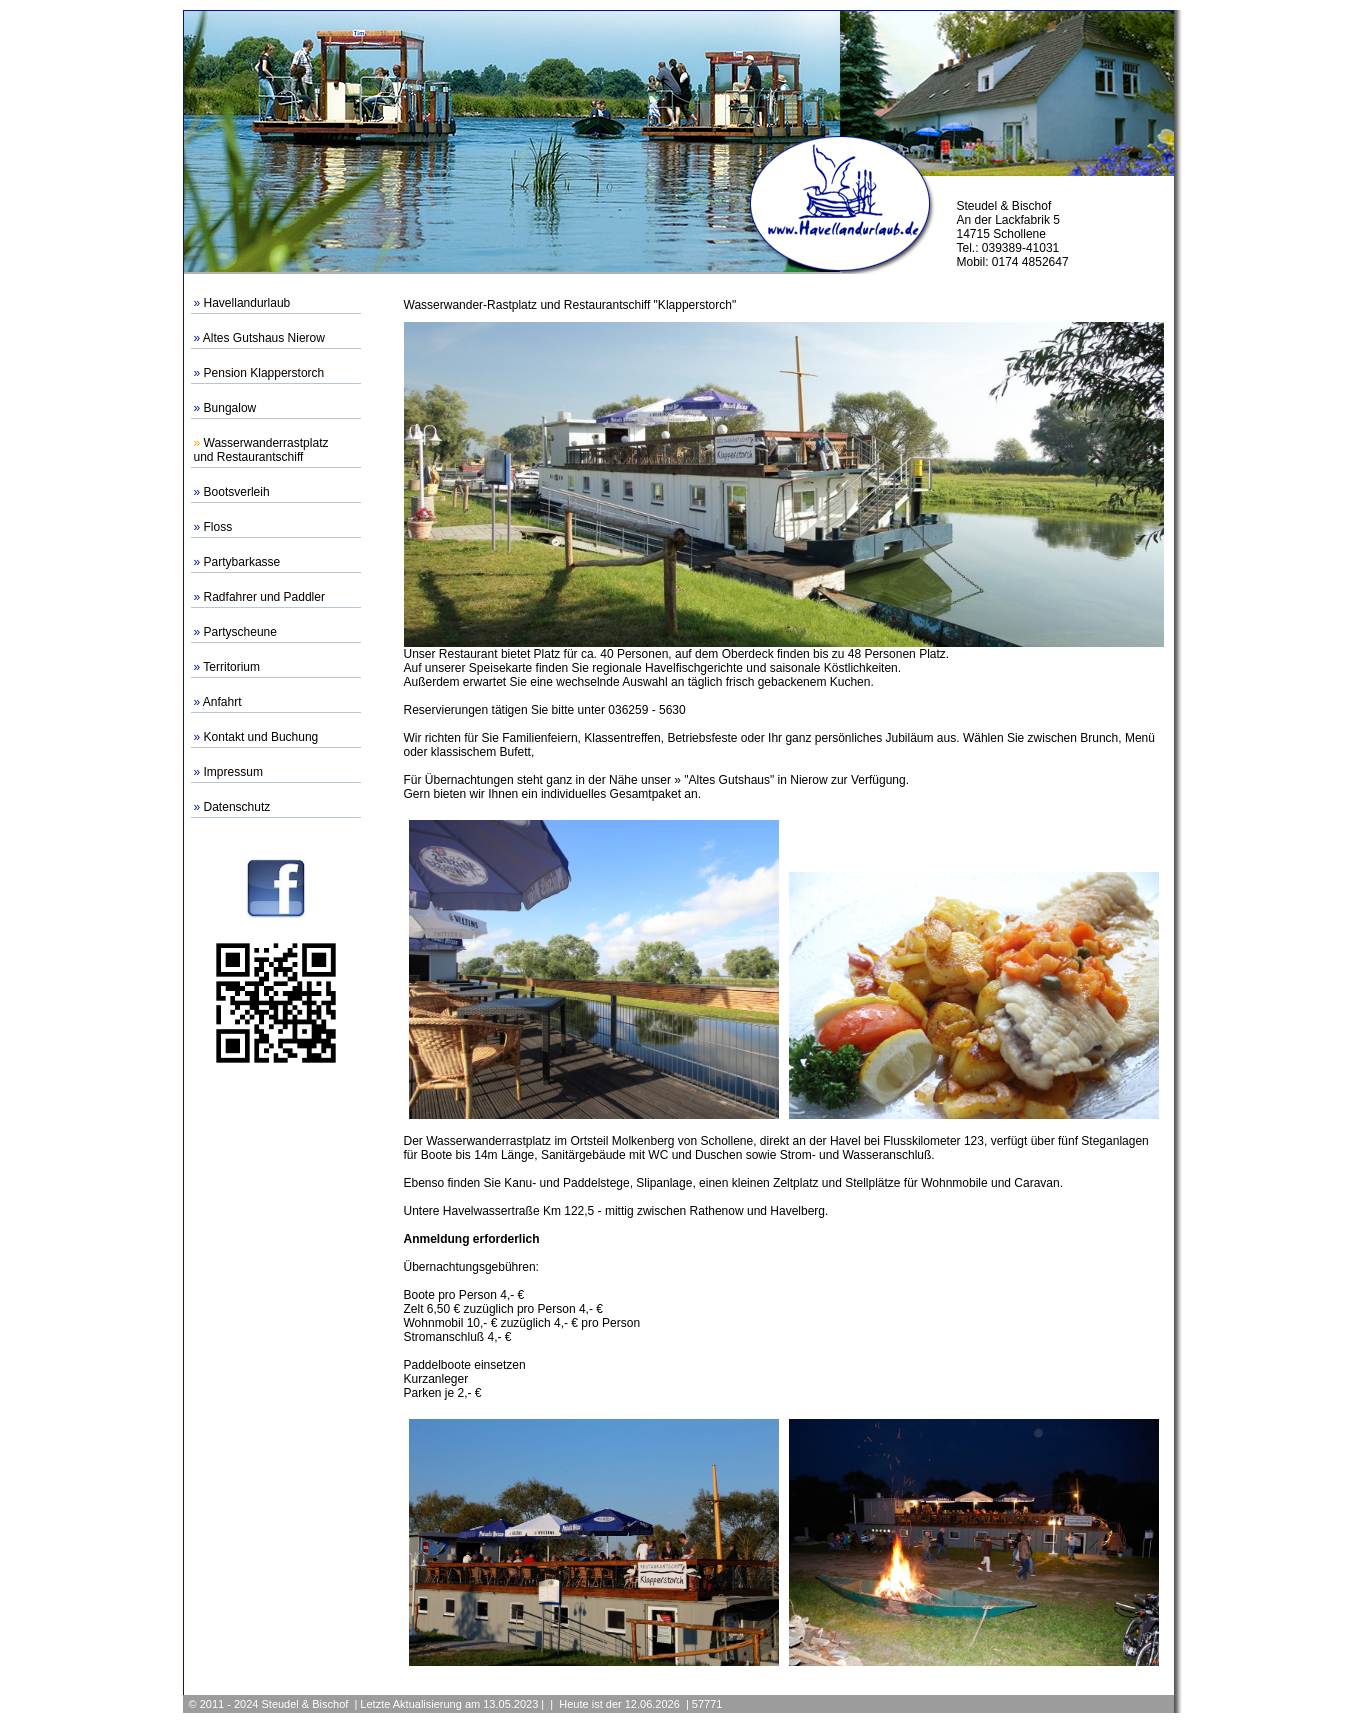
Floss (218, 527)
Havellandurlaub (247, 303)
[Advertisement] (276, 1375)
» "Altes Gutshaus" (724, 780)
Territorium (231, 667)
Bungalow (230, 408)
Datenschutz (237, 807)
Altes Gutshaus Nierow (264, 338)
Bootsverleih (237, 492)
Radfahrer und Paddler (264, 597)
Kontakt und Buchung (261, 737)
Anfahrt (222, 702)
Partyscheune (240, 632)
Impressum (233, 772)
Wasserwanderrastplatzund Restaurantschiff (261, 450)
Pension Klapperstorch (264, 373)
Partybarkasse (242, 562)
